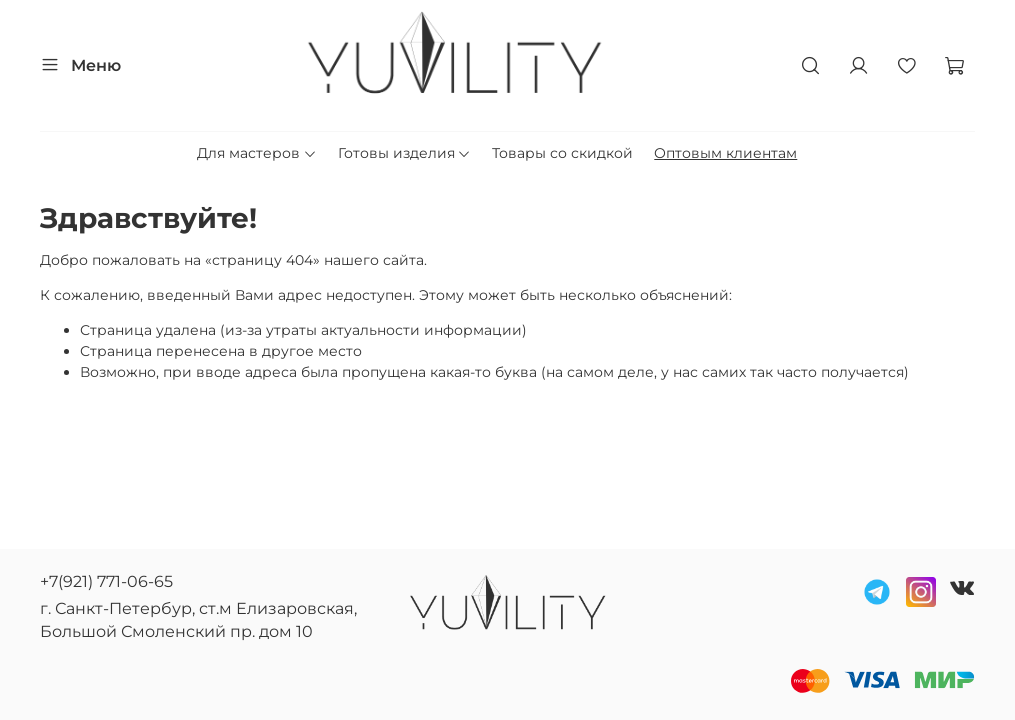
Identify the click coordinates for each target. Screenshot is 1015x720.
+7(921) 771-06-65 (106, 581)
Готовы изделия (405, 153)
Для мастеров (257, 153)
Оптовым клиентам (725, 153)
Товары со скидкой (562, 153)
